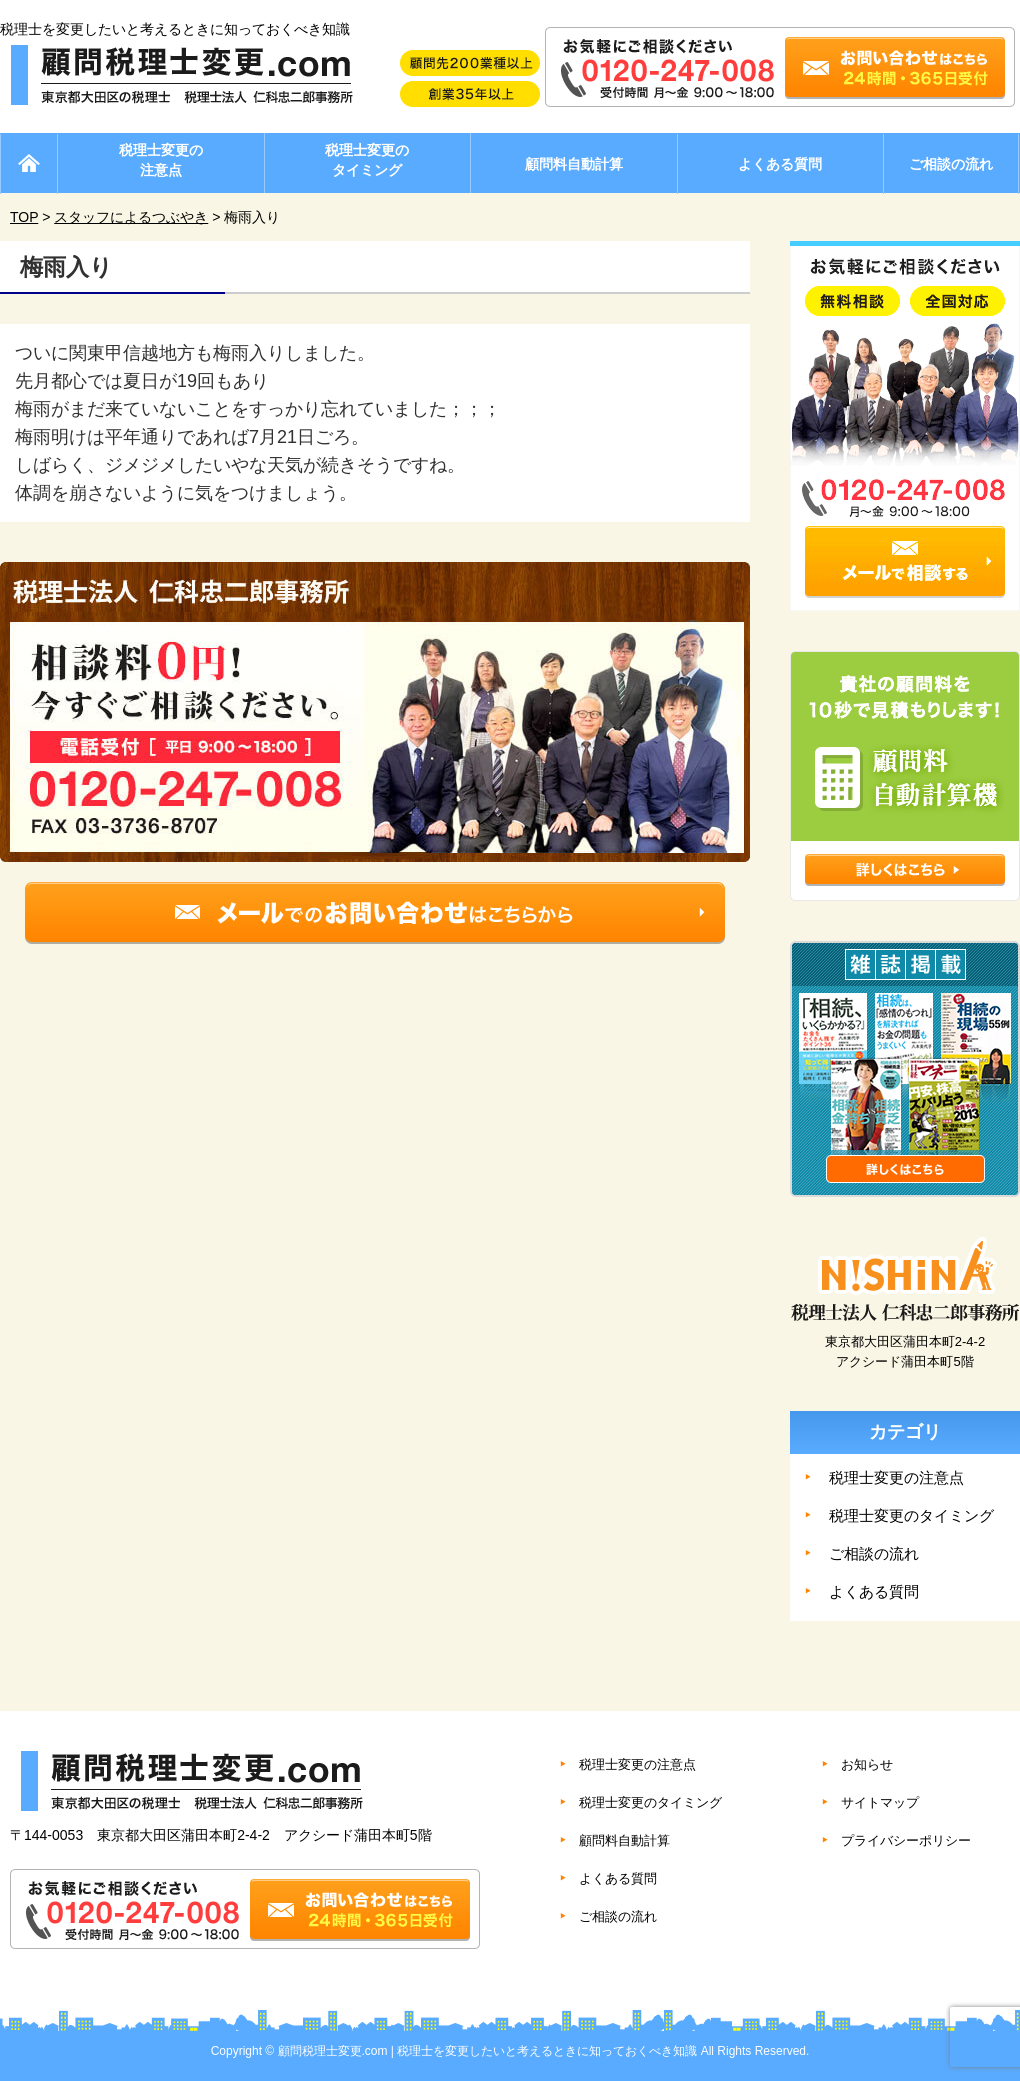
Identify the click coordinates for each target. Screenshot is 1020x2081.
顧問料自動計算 (574, 164)
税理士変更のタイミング (367, 160)
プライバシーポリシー (906, 1840)
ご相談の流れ (951, 164)
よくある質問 (780, 164)
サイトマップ (880, 1802)
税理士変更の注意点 (161, 160)
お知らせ (867, 1764)
